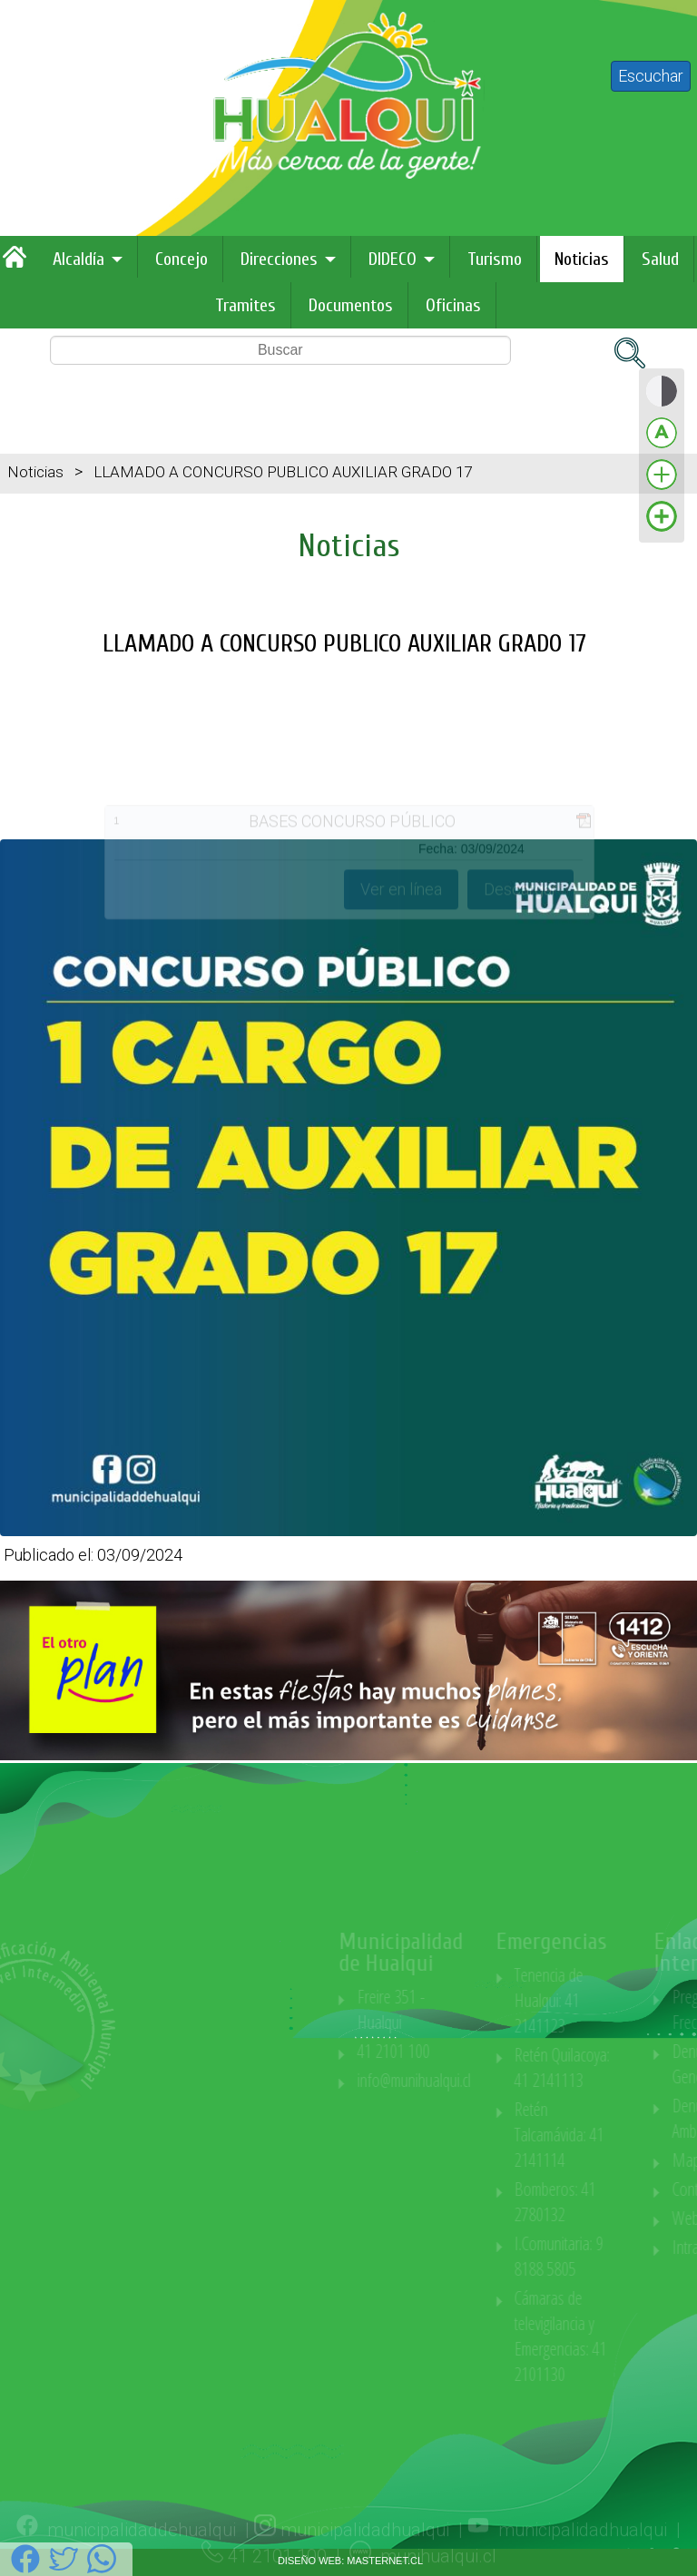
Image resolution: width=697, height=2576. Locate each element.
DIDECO (392, 259)
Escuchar (650, 75)
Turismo (494, 259)
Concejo (181, 259)
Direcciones (279, 259)
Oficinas (453, 305)
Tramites (245, 305)
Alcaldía (78, 259)
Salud (660, 259)
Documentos (351, 305)
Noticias (582, 259)
